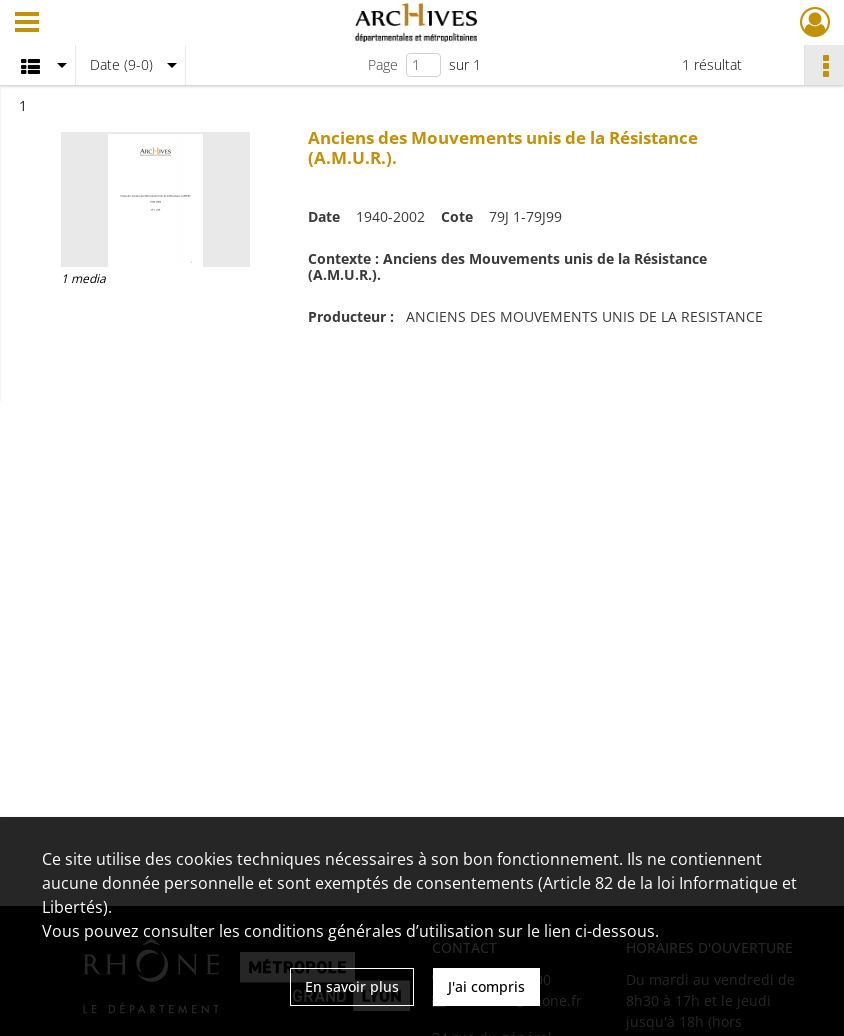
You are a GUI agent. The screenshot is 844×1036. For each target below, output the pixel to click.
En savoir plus (352, 986)
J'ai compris (486, 986)
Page (383, 64)
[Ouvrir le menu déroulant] (27, 24)
